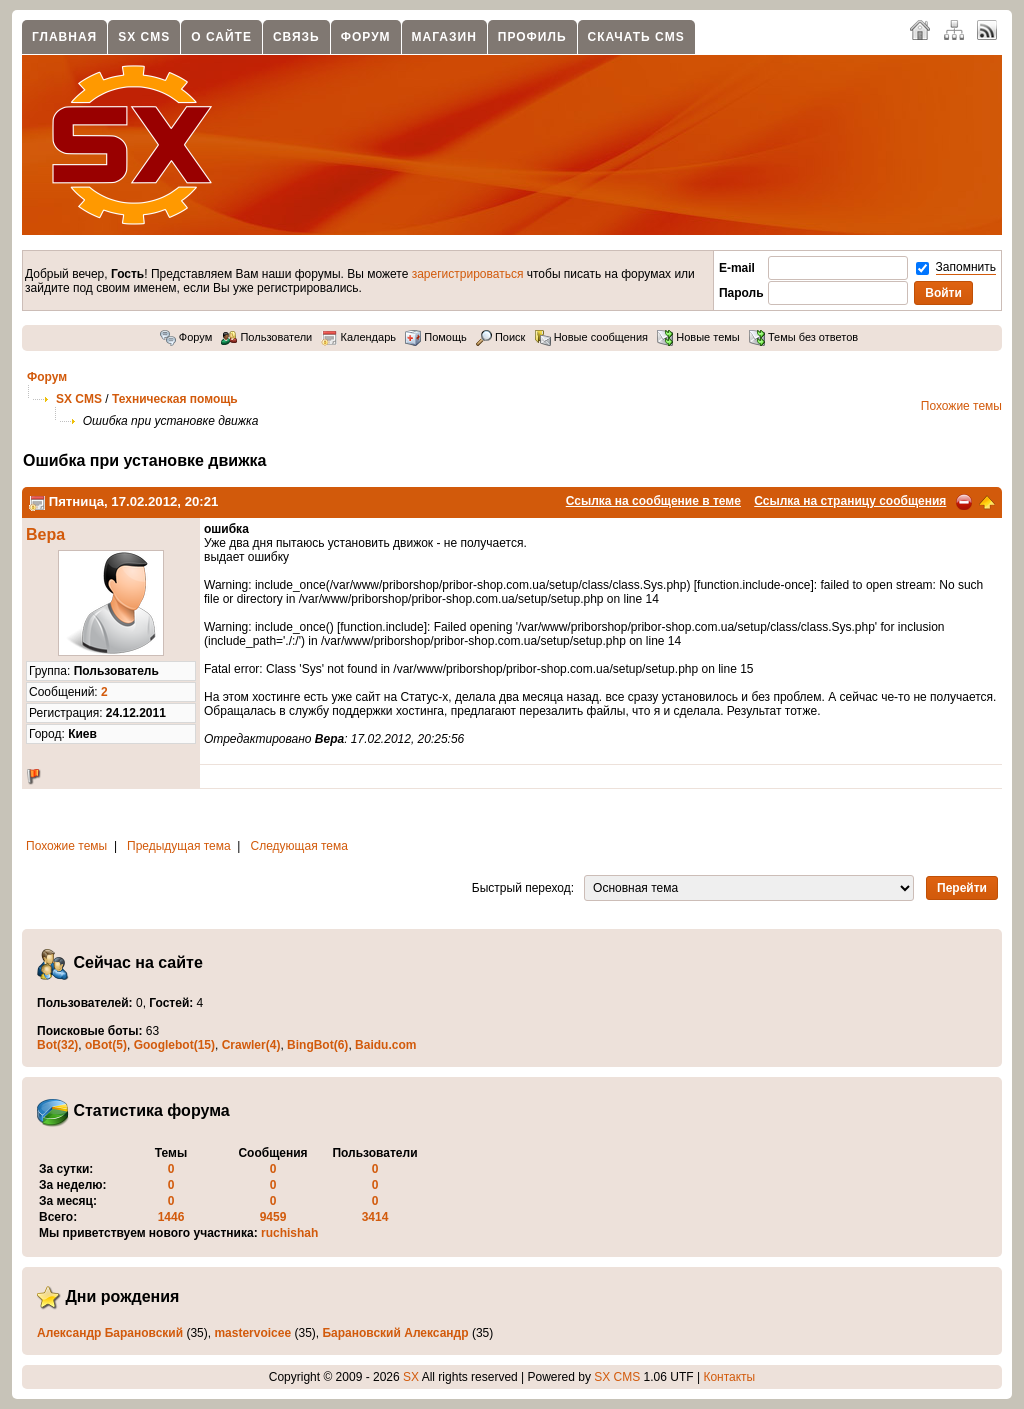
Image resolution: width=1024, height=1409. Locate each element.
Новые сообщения (591, 337)
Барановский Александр (395, 1333)
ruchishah (289, 1233)
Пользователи (266, 337)
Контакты (729, 1377)
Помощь (436, 337)
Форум (366, 37)
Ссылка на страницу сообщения (850, 501)
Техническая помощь (175, 399)
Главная (64, 37)
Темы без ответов (803, 337)
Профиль (532, 37)
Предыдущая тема (179, 846)
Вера (45, 534)
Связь (296, 37)
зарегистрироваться (468, 274)
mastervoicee (252, 1333)
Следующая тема (299, 846)
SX (411, 1377)
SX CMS (144, 37)
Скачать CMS (636, 37)
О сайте (221, 37)
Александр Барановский (110, 1333)
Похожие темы (961, 406)
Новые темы (698, 337)
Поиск (501, 337)
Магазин (444, 37)
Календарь (358, 337)
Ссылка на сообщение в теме (653, 501)
